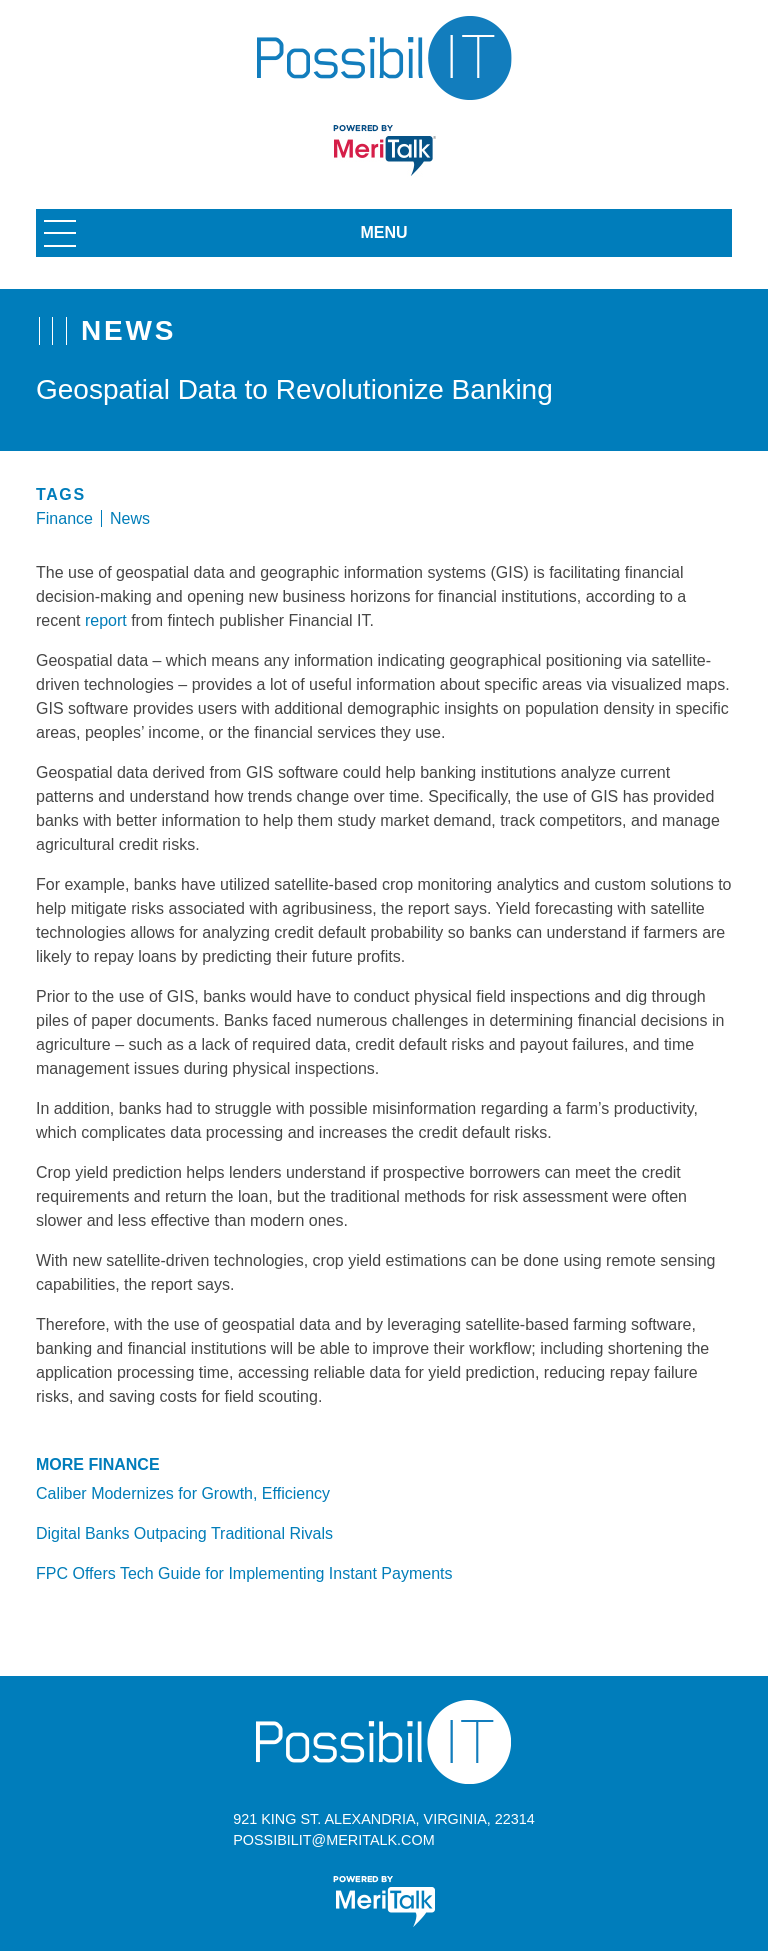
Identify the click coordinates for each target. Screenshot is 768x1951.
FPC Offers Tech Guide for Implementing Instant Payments (244, 1573)
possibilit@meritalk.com (333, 1840)
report (106, 620)
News (130, 518)
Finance (64, 518)
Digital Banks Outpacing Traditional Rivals (184, 1533)
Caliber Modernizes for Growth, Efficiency (183, 1493)
